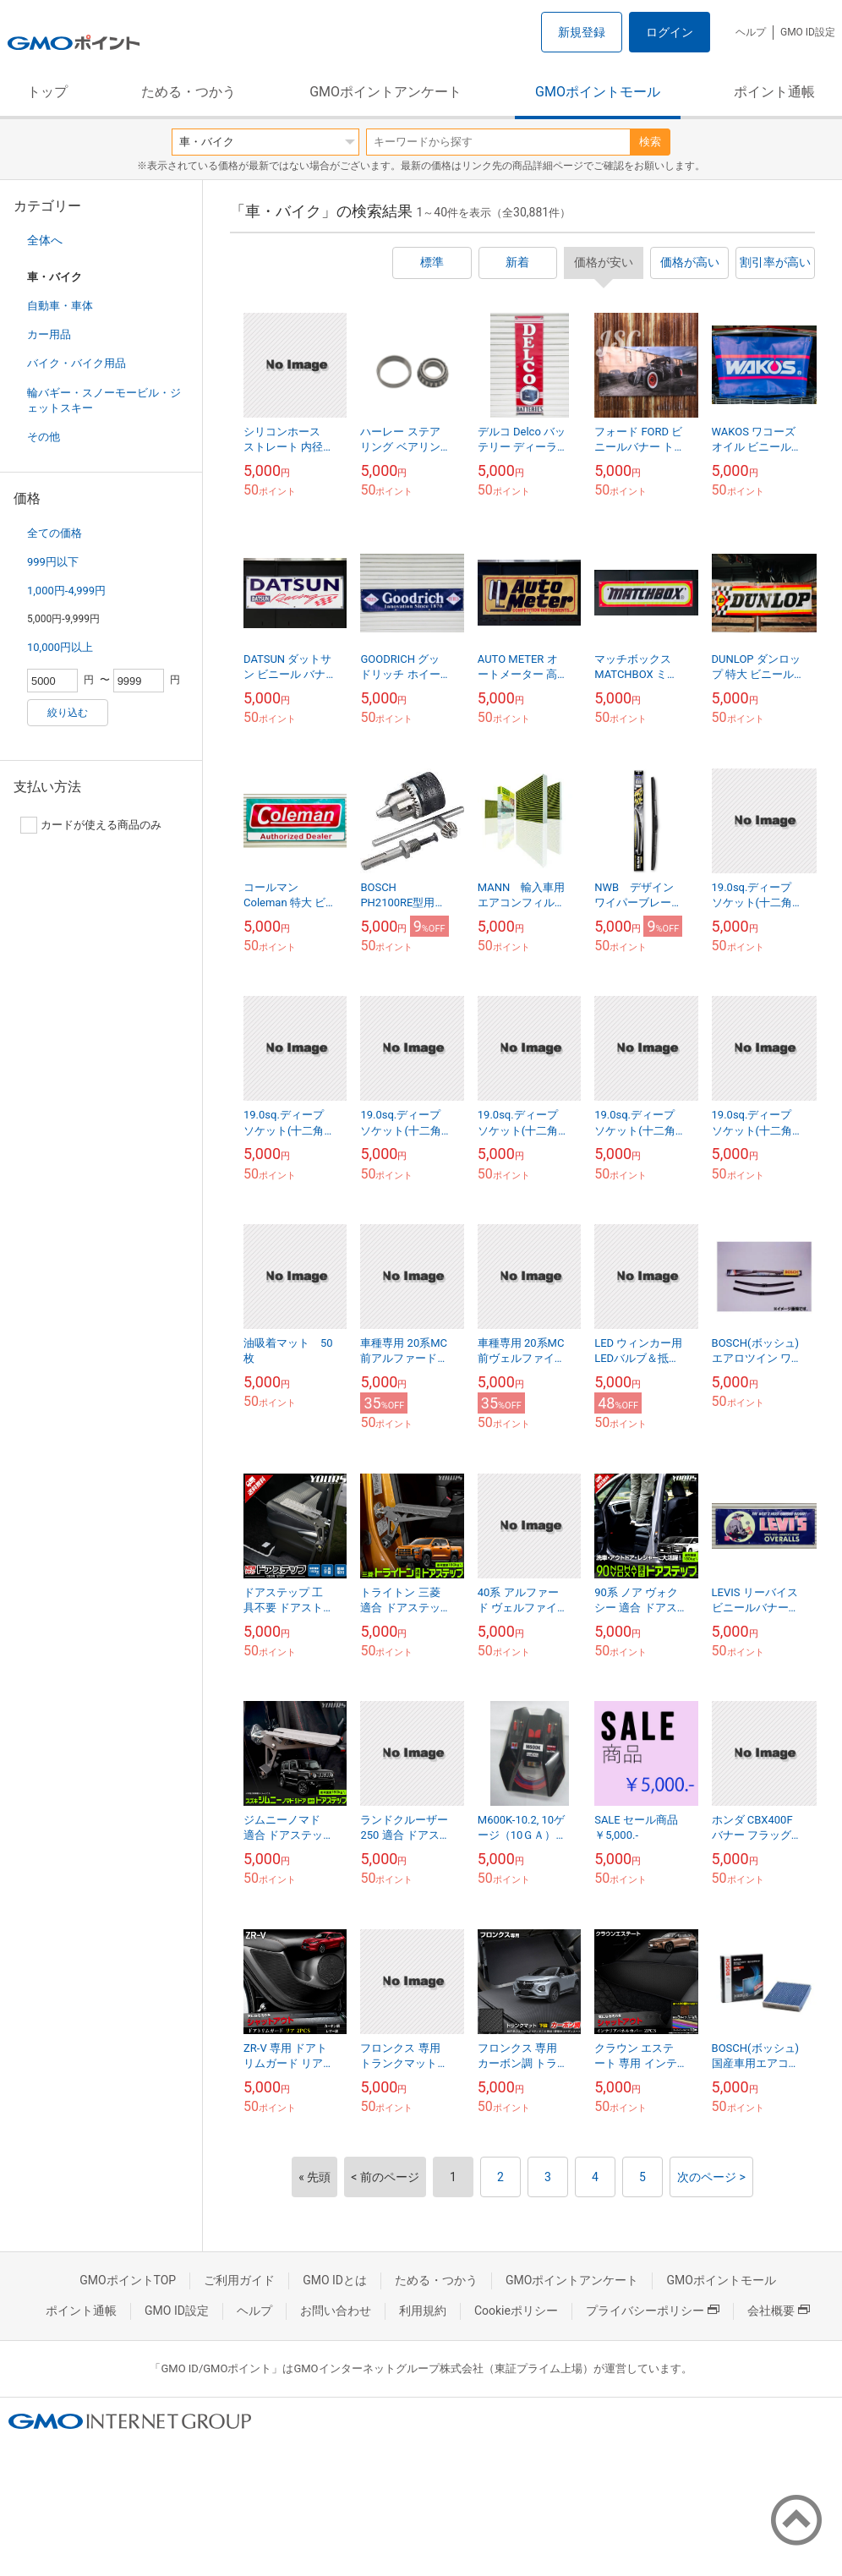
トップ (47, 92)
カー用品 (49, 334)
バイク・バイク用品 (76, 363)
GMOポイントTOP (127, 2280)
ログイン (669, 32)
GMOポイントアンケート (385, 92)
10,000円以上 (60, 647)
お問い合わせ (335, 2310)
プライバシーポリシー (652, 2310)
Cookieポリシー (516, 2310)
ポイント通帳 (774, 92)
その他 (43, 436)
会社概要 (778, 2310)
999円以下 (53, 561)
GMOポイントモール (597, 92)
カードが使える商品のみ (90, 825)
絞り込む (67, 713)
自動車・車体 (60, 305)
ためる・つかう (188, 92)
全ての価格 (54, 533)
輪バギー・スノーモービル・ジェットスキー (104, 400)
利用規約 (422, 2310)
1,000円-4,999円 (66, 590)
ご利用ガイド (239, 2280)
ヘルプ (750, 32)
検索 (650, 141)
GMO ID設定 (807, 32)
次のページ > (711, 2177)
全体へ (45, 240)
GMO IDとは (335, 2280)
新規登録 (581, 32)
